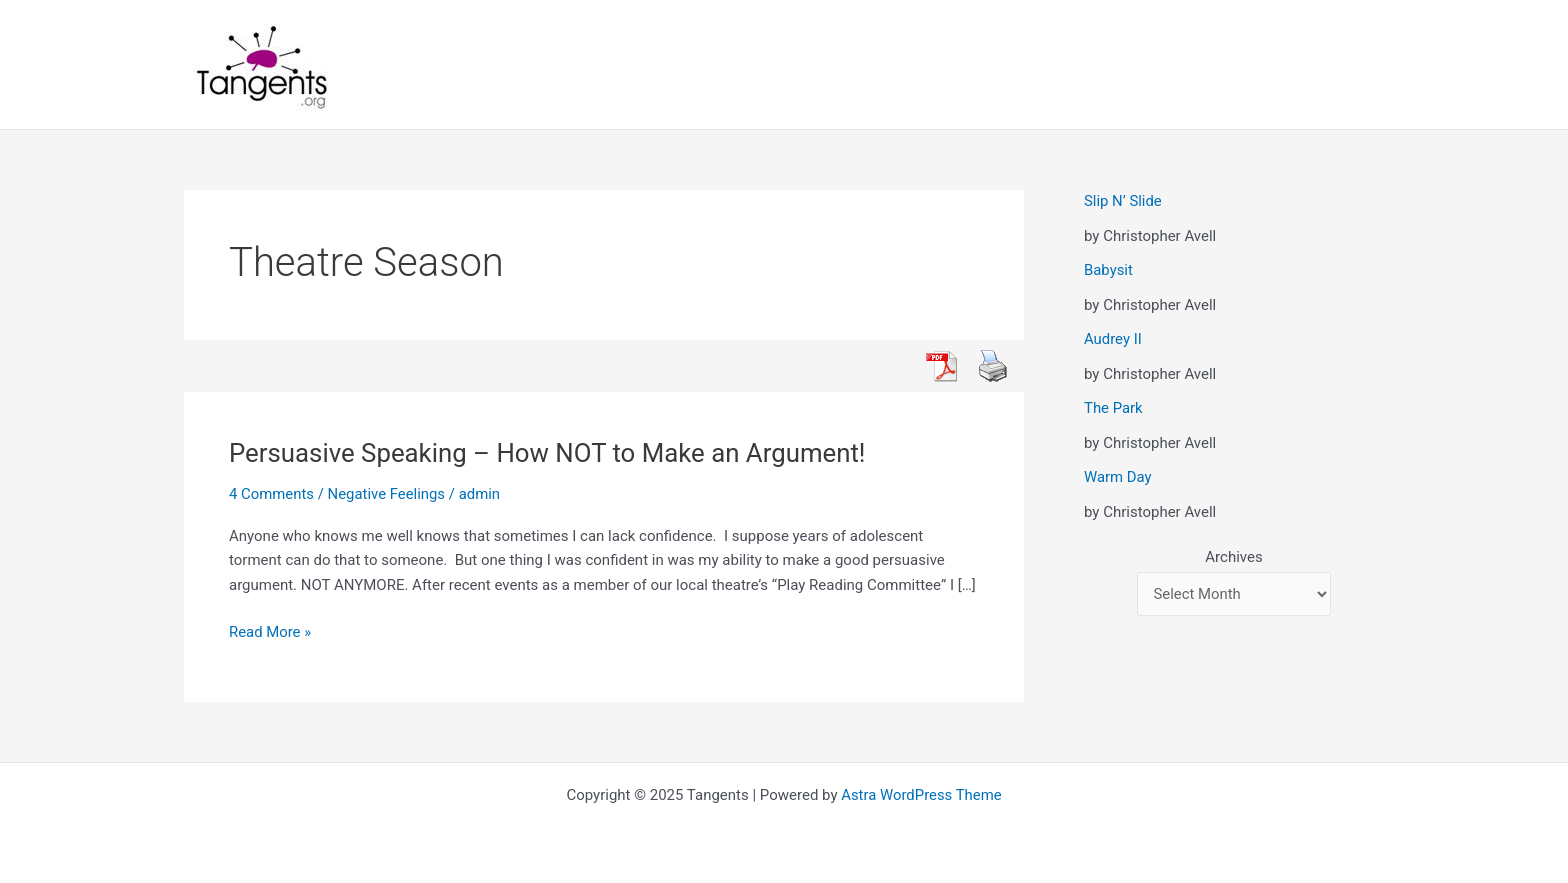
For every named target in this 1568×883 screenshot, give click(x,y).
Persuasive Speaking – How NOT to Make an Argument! (550, 453)
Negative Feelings (387, 494)
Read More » (270, 632)
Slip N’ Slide (1123, 201)
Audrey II (1113, 339)
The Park (1113, 408)
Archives (1233, 557)
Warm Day (1118, 477)
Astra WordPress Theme (922, 795)
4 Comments (272, 494)
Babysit (1108, 270)
